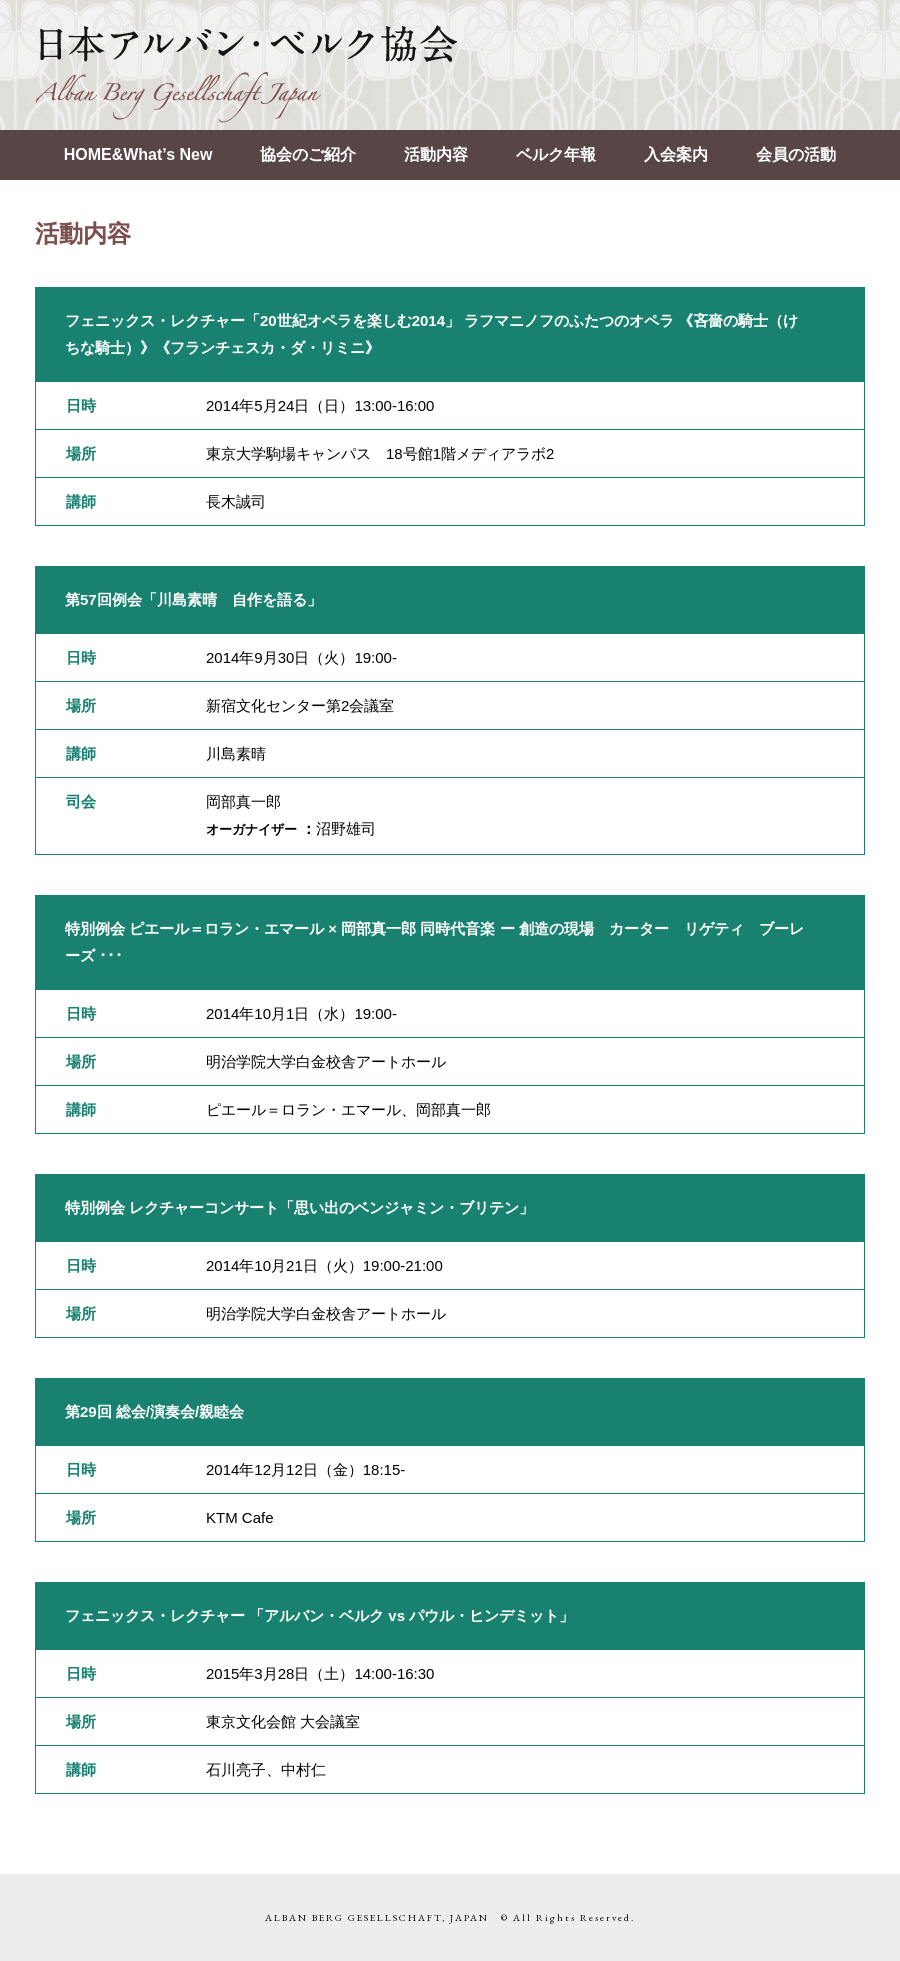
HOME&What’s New (138, 154)
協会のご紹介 (308, 154)
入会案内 (676, 154)
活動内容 (436, 154)
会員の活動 (796, 154)
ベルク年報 (556, 154)
